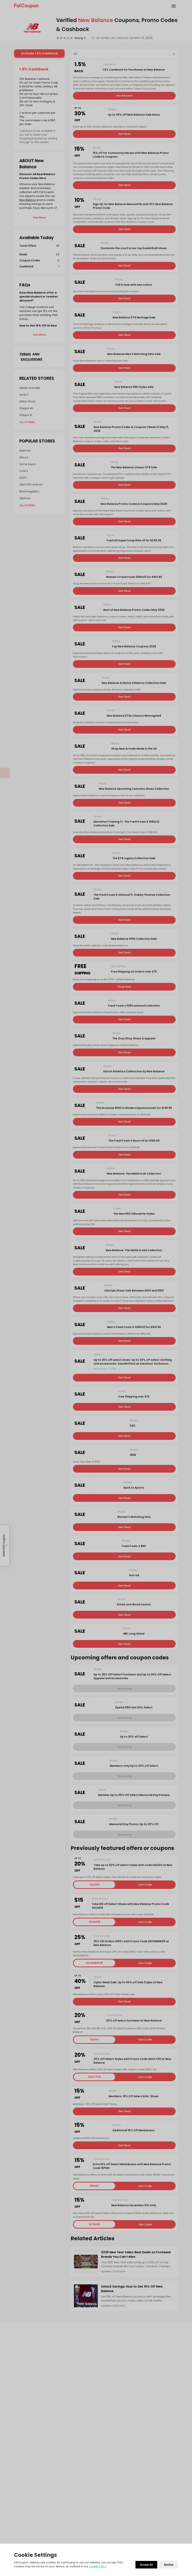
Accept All (146, 2564)
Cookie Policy (97, 2566)
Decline (168, 2564)
